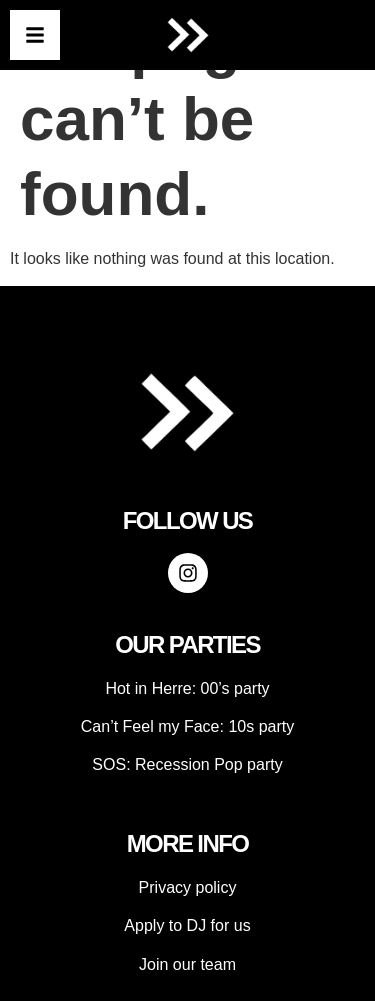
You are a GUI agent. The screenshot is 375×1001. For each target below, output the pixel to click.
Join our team (187, 964)
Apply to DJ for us (187, 925)
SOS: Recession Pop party (187, 764)
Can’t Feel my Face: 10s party (187, 726)
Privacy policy (188, 887)
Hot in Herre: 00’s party (187, 688)
